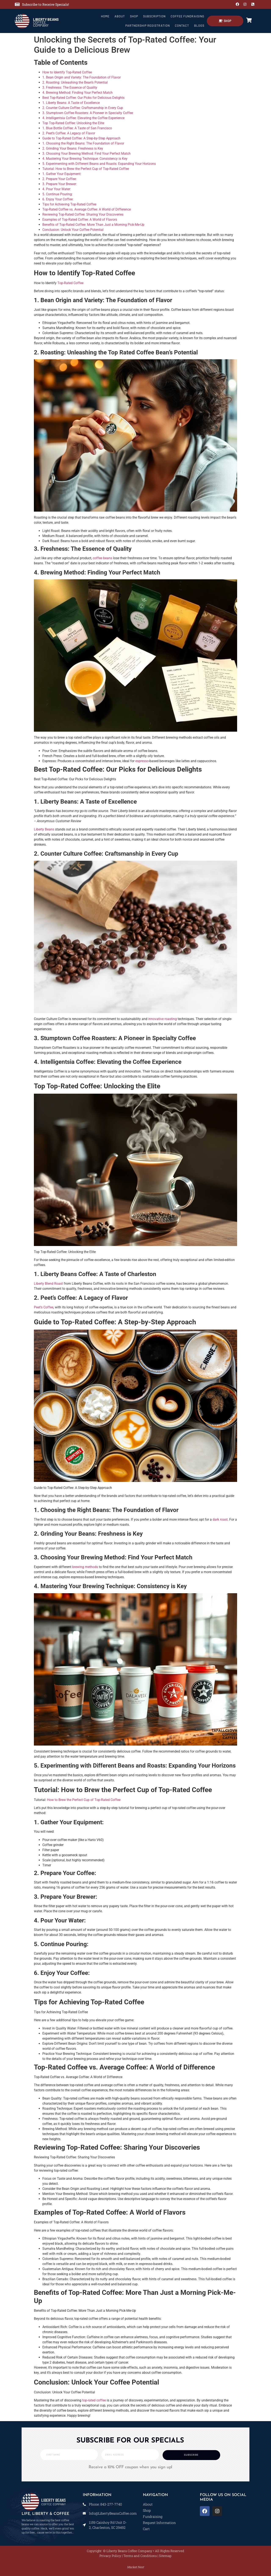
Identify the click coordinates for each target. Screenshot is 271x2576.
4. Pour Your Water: (56, 189)
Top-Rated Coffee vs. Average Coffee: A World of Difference (86, 209)
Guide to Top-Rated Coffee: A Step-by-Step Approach (81, 138)
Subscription (154, 16)
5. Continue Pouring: (57, 194)
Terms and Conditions (140, 2556)
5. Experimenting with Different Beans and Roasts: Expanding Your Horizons (99, 164)
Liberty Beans (44, 829)
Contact (182, 25)
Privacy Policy (110, 2556)
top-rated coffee (94, 2400)
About (120, 16)
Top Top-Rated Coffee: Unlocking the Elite (73, 123)
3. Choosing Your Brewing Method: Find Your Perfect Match (86, 153)
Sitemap (165, 2556)
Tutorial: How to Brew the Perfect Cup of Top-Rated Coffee (85, 169)
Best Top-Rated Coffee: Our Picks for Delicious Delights (83, 98)
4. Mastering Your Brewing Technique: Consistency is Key (84, 159)
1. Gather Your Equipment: (61, 174)
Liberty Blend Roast (48, 1284)
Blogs (199, 25)
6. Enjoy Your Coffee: (57, 199)
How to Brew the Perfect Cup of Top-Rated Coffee (83, 1800)
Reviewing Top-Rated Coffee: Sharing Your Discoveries (82, 214)
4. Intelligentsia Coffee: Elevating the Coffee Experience (83, 118)
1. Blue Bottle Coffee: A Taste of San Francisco (77, 128)
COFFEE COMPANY (46, 22)
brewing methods (85, 1567)
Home (105, 16)
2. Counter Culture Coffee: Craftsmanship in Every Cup (82, 108)
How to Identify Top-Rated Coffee (67, 72)
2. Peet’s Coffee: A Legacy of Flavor (68, 133)
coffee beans (102, 558)
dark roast (220, 1519)
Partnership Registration (147, 25)
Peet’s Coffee (43, 1307)
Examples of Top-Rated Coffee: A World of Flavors (79, 220)
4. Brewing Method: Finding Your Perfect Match (77, 93)
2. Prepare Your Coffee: (59, 179)
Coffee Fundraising (187, 16)
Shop (134, 16)
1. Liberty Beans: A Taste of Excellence (71, 103)
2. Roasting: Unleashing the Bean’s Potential (75, 82)
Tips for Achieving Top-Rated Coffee (69, 204)
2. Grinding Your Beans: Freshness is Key (72, 148)
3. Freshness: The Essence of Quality (69, 87)
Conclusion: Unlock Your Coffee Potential (73, 230)
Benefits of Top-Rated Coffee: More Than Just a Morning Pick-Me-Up (93, 225)
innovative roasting (163, 1019)
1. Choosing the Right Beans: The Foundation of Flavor (83, 143)
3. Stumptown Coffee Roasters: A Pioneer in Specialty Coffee (87, 113)
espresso (142, 761)
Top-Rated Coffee (70, 283)
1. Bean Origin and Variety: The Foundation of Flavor (81, 77)
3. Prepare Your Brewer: (59, 184)
